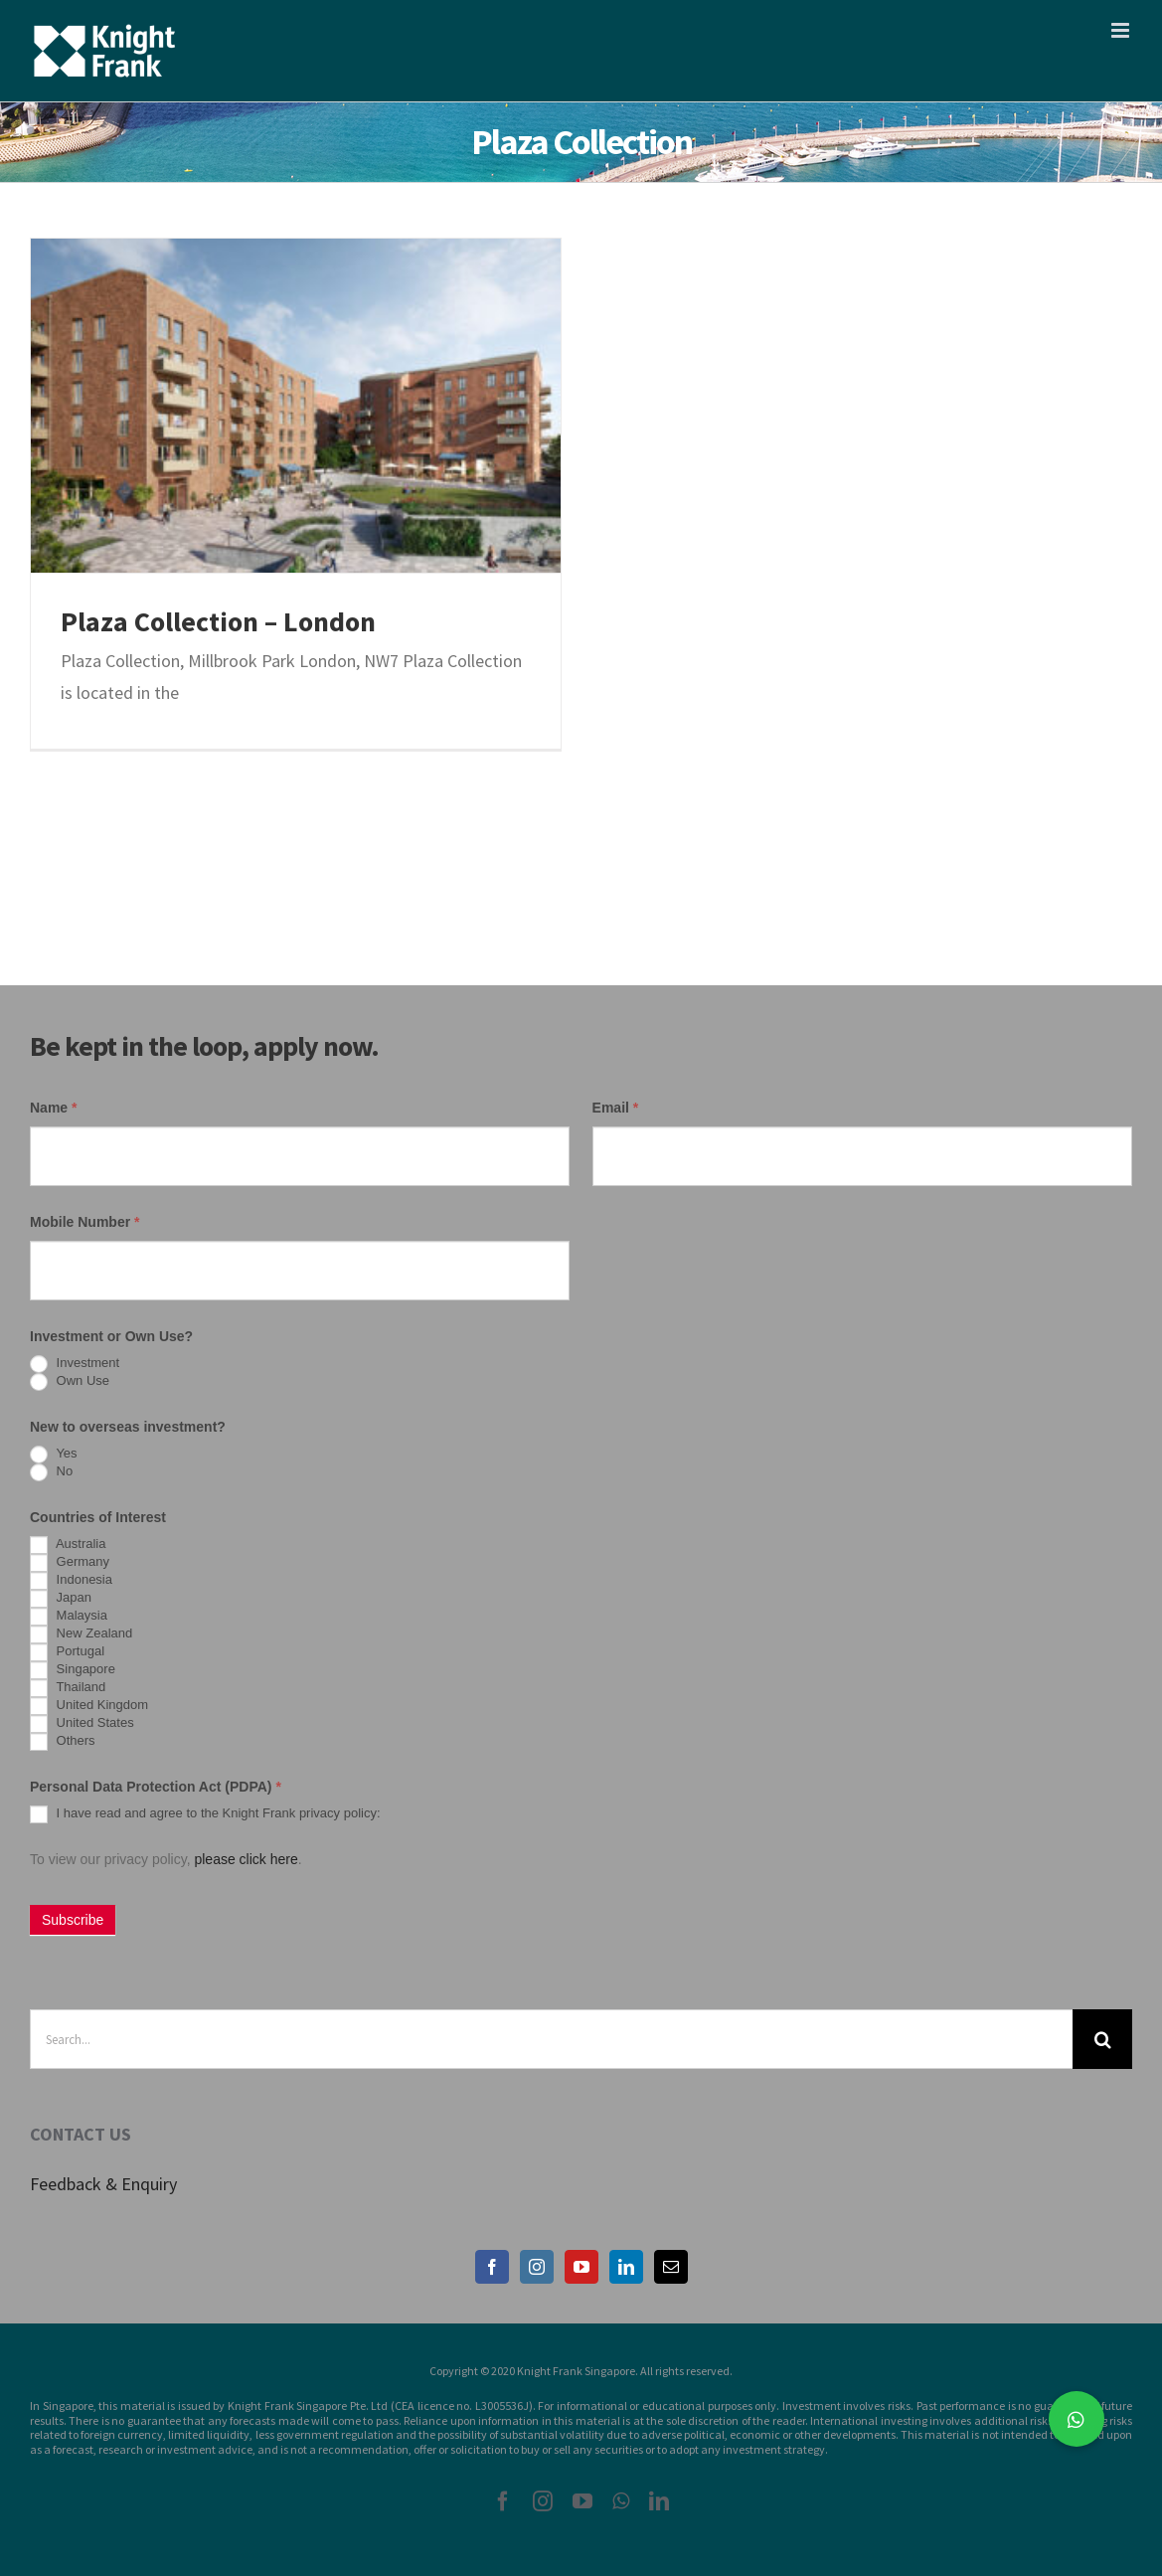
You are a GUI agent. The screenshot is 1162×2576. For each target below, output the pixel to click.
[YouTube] (581, 2267)
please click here (245, 1859)
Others (62, 1742)
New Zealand (81, 1634)
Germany (69, 1563)
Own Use (69, 1382)
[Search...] (551, 2039)
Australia (67, 1545)
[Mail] (671, 2267)
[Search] (1102, 2039)
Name (53, 1108)
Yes (54, 1454)
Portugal (67, 1652)
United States (82, 1724)
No (51, 1472)
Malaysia (68, 1617)
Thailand (67, 1688)
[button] (1076, 2419)
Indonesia (71, 1581)
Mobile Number (84, 1222)
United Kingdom (89, 1706)
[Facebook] (492, 2267)
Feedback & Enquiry (103, 2183)
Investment (74, 1364)
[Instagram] (537, 2267)
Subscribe (72, 1920)
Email (615, 1108)
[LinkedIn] (626, 2267)
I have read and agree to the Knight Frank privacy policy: (205, 1814)
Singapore (72, 1670)
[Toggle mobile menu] (1121, 30)
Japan (60, 1599)
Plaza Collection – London (218, 621)
